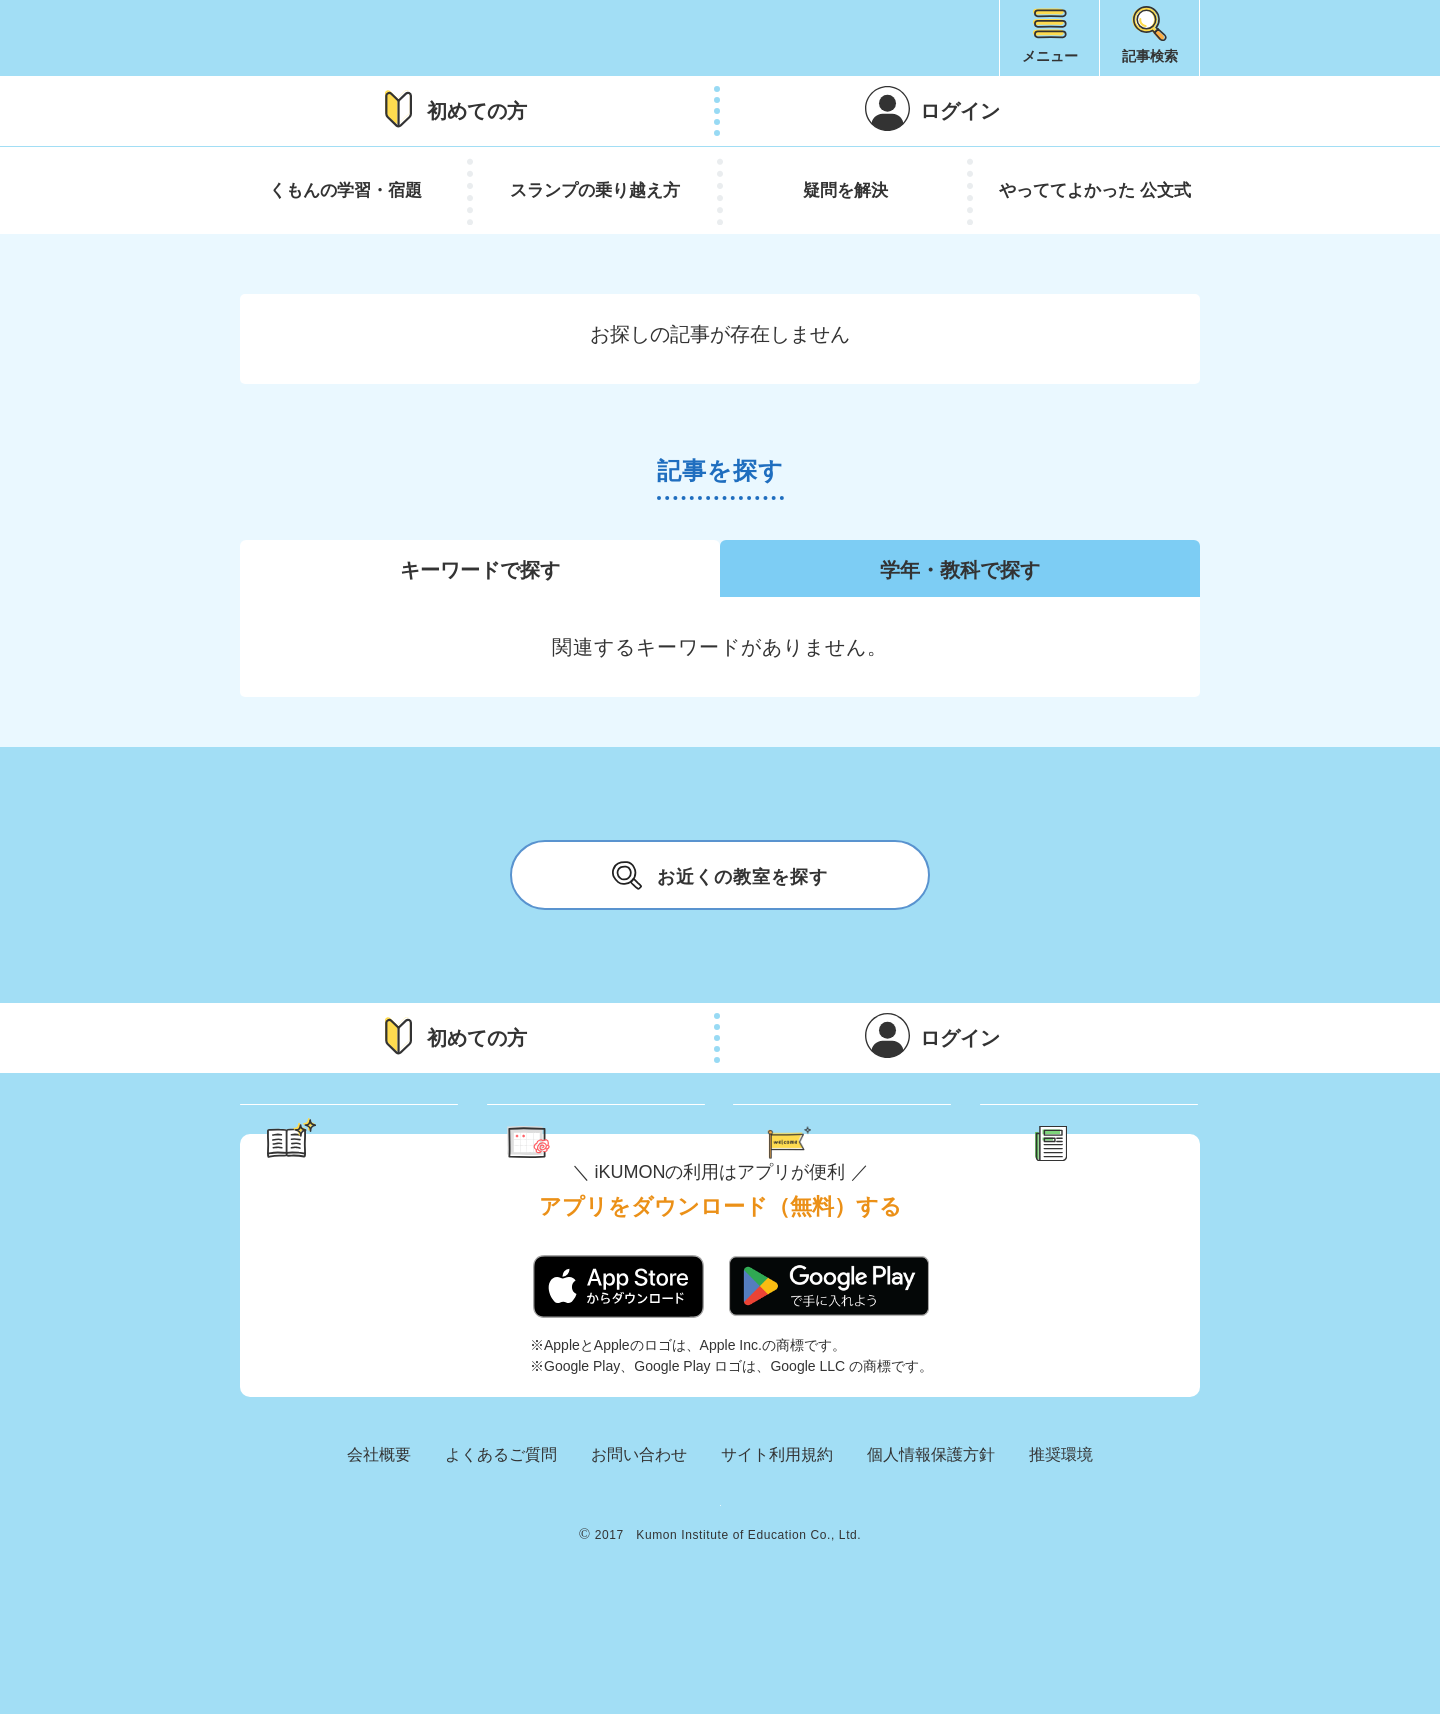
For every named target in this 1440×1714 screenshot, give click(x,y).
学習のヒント (368, 1143)
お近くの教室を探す (720, 875)
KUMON (720, 1597)
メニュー (1050, 56)
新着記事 (1112, 1143)
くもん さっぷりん (623, 1143)
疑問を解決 (845, 190)
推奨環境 (1061, 1533)
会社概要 (379, 1533)
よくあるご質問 (501, 1533)
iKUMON (336, 38)
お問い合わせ (639, 1533)
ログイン (960, 111)
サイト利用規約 (777, 1533)
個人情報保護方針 (931, 1533)
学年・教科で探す (960, 570)
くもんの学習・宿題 (345, 190)
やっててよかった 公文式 (1095, 190)
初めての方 (477, 111)
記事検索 (1150, 56)
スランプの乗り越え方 (595, 190)
